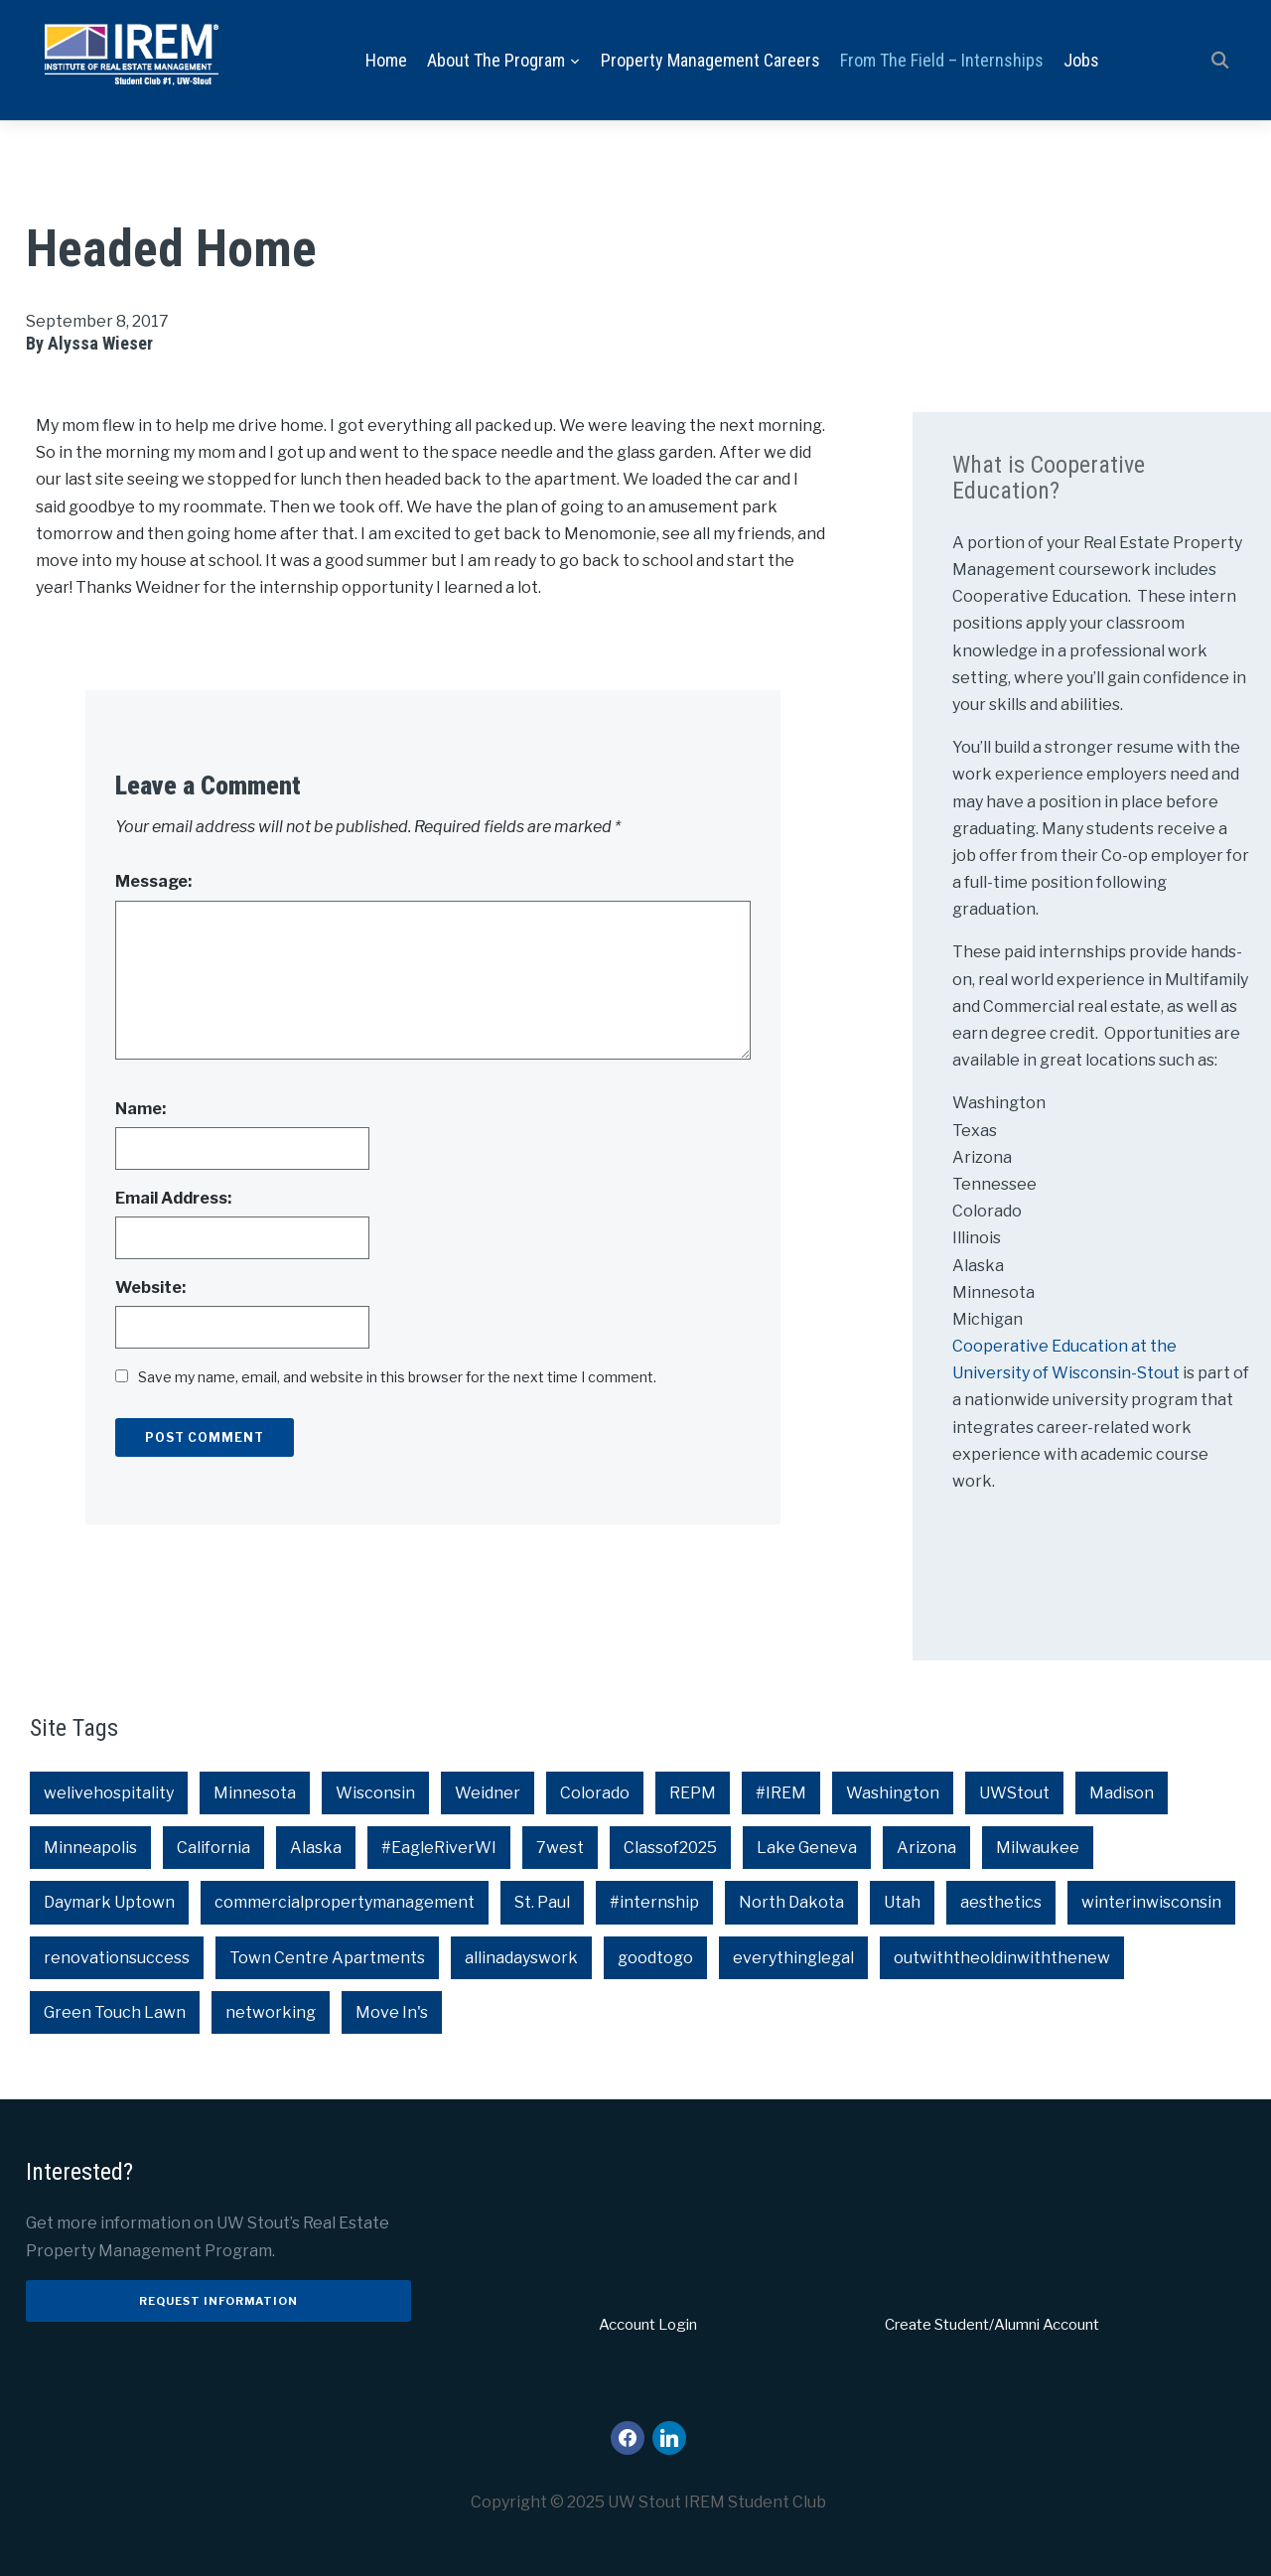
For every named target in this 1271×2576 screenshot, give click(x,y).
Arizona (926, 1848)
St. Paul (542, 1903)
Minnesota (254, 1793)
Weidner (487, 1793)
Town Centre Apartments (327, 1957)
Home (386, 60)
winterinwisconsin (1151, 1903)
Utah (902, 1903)
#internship (654, 1903)
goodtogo (655, 1957)
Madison (1121, 1793)
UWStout (1014, 1793)
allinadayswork (521, 1957)
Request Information (218, 2301)
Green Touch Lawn (115, 2012)
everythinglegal (793, 1957)
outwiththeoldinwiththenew (1002, 1957)
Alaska (316, 1848)
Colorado (595, 1793)
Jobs (1081, 60)
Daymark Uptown (109, 1903)
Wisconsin (375, 1793)
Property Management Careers (710, 60)
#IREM (781, 1793)
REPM (692, 1793)
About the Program (496, 60)
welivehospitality (109, 1793)
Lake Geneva (807, 1848)
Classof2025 (670, 1848)
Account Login (648, 2325)
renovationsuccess (117, 1957)
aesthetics (1001, 1903)
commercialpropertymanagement (344, 1903)
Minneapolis (90, 1848)
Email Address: (173, 1198)
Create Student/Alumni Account (992, 2325)
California (213, 1848)
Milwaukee (1037, 1848)
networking (270, 2012)
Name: (140, 1108)
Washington (892, 1793)
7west (560, 1848)
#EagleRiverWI (438, 1848)
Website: (150, 1287)
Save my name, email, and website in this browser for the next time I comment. (397, 1377)
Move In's (391, 2012)
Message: (153, 882)
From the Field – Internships (942, 60)
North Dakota (791, 1903)
